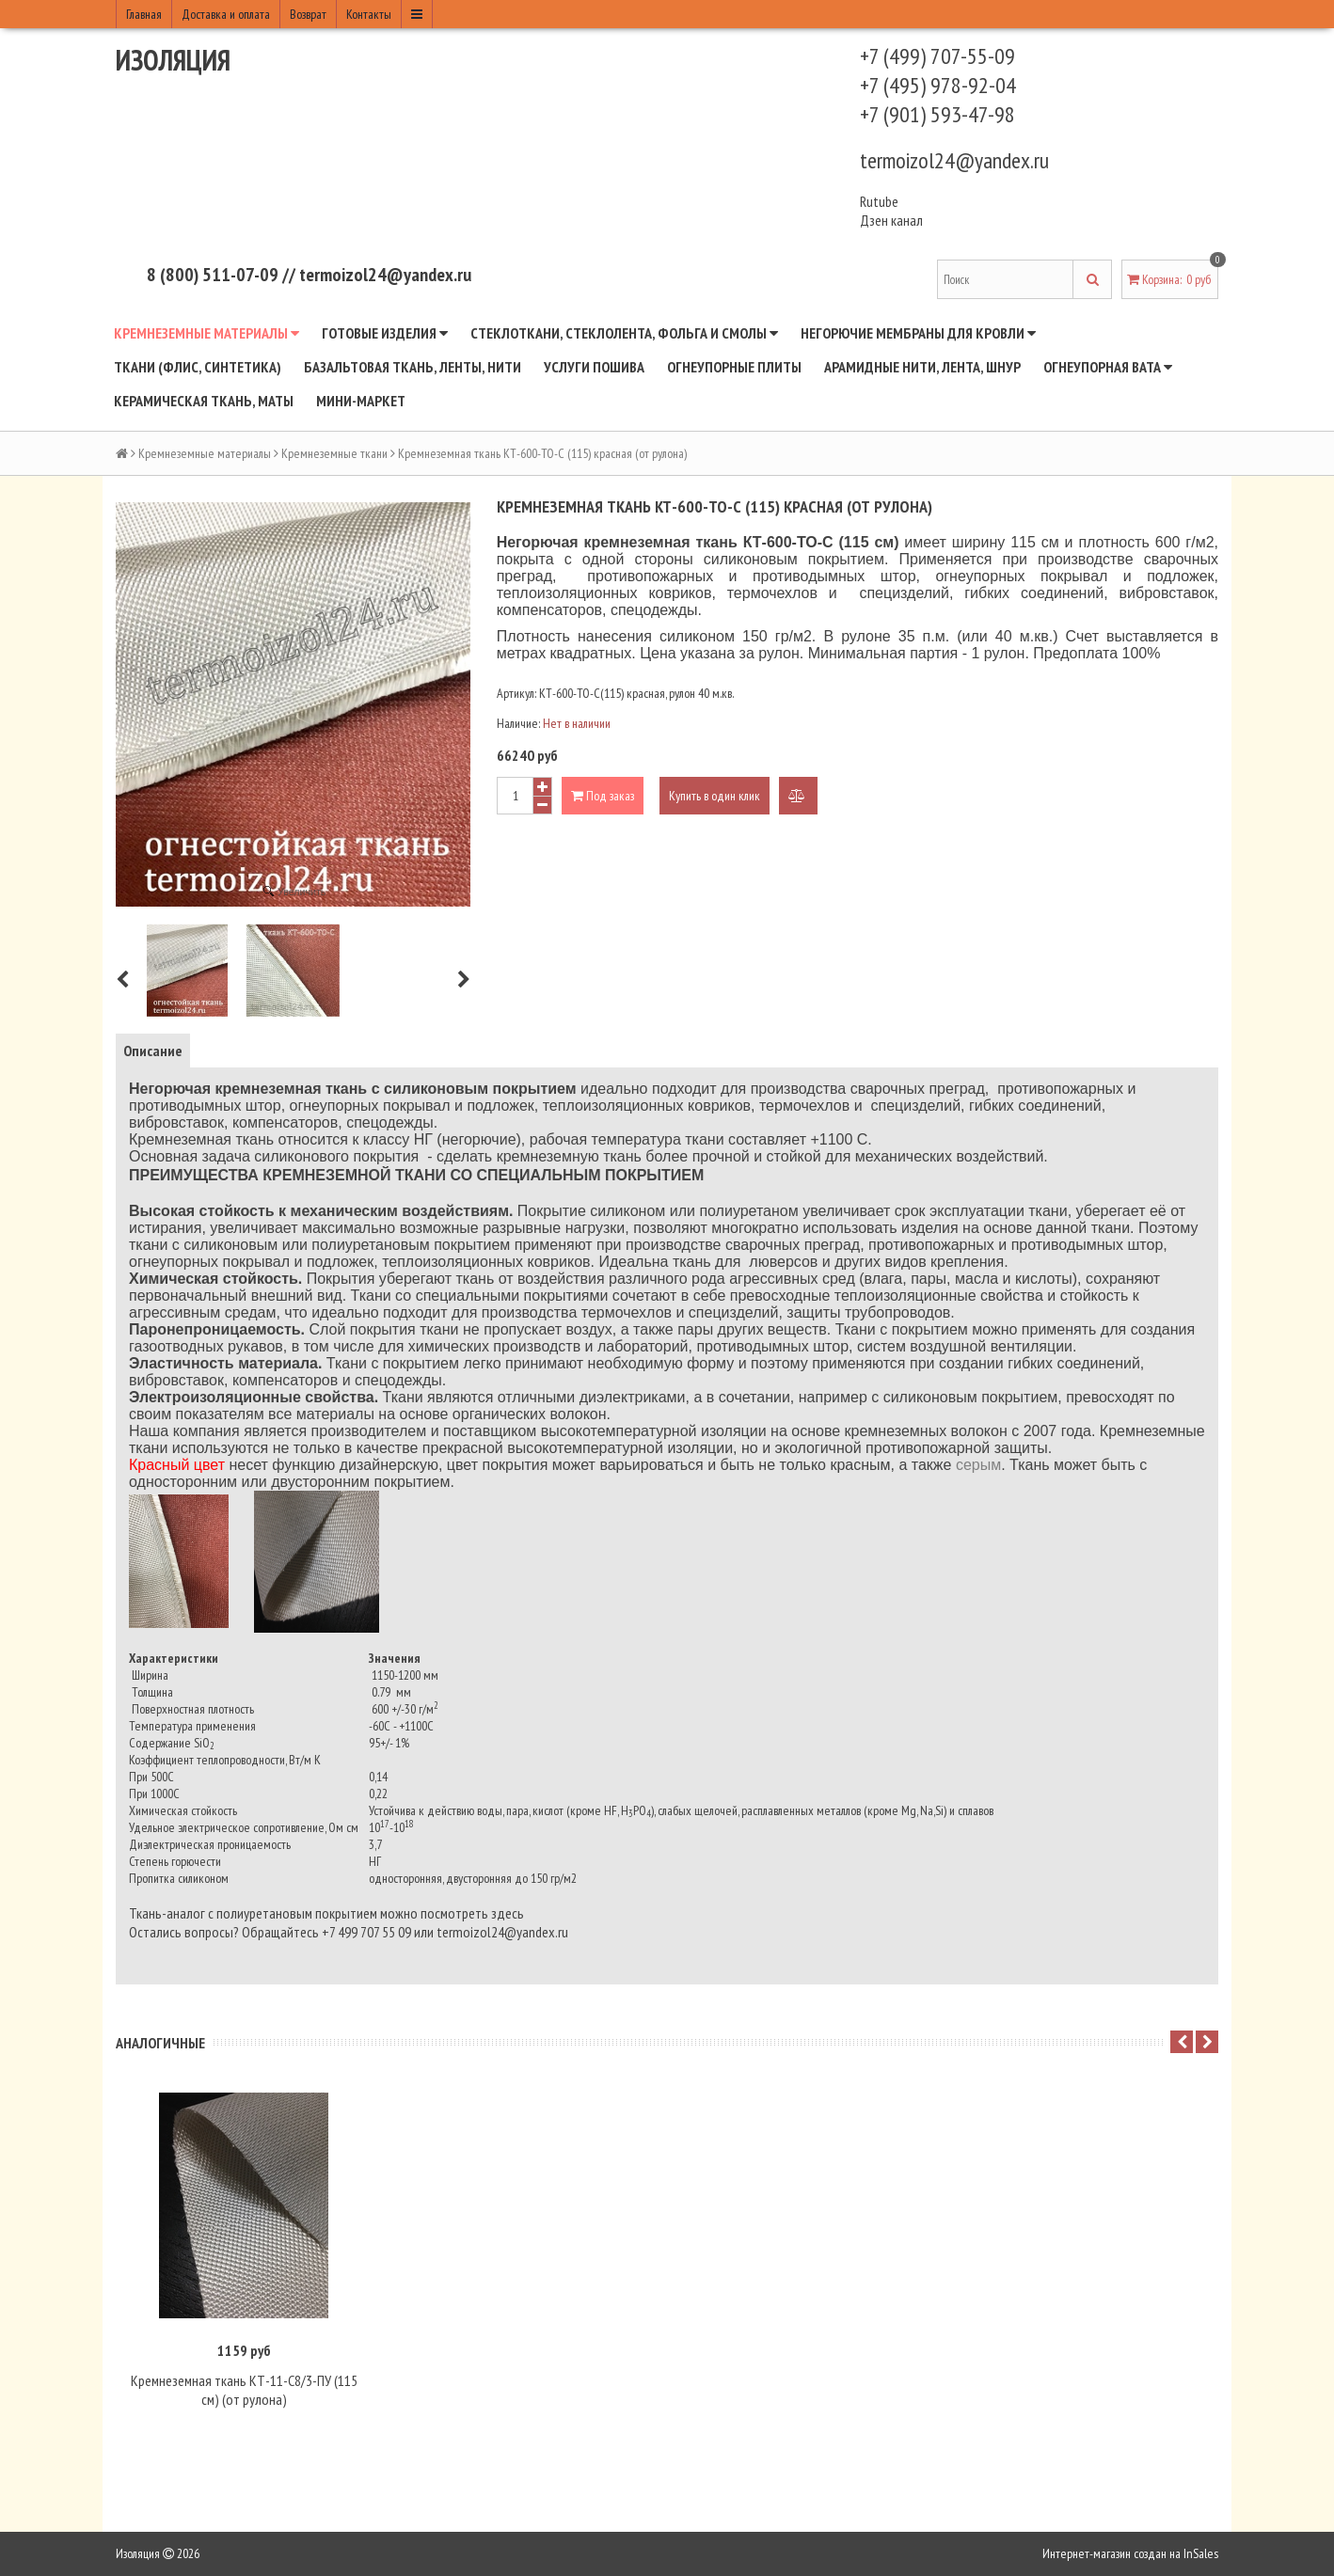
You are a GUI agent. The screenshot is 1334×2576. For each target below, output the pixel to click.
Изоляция (173, 59)
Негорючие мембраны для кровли (918, 333)
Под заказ (602, 795)
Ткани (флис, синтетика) (197, 366)
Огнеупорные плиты (734, 366)
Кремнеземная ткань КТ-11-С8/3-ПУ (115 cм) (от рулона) (244, 2391)
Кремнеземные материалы (206, 333)
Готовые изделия (385, 333)
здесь (507, 1913)
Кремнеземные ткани (334, 453)
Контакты (368, 14)
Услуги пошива (594, 366)
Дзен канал (893, 220)
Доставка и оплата (226, 14)
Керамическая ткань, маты (204, 400)
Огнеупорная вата (1107, 367)
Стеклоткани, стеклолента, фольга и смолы (624, 333)
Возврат (308, 14)
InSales (1200, 2554)
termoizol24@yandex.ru (954, 160)
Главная (144, 14)
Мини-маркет (360, 400)
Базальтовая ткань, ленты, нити (412, 366)
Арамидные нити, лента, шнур (922, 366)
